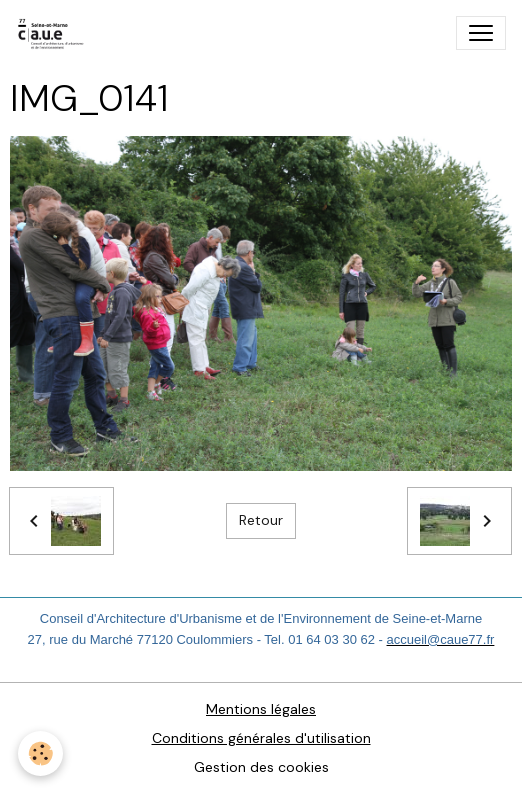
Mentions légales (261, 709)
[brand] (55, 33)
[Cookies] (40, 753)
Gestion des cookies (261, 767)
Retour (261, 520)
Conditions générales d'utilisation (261, 738)
